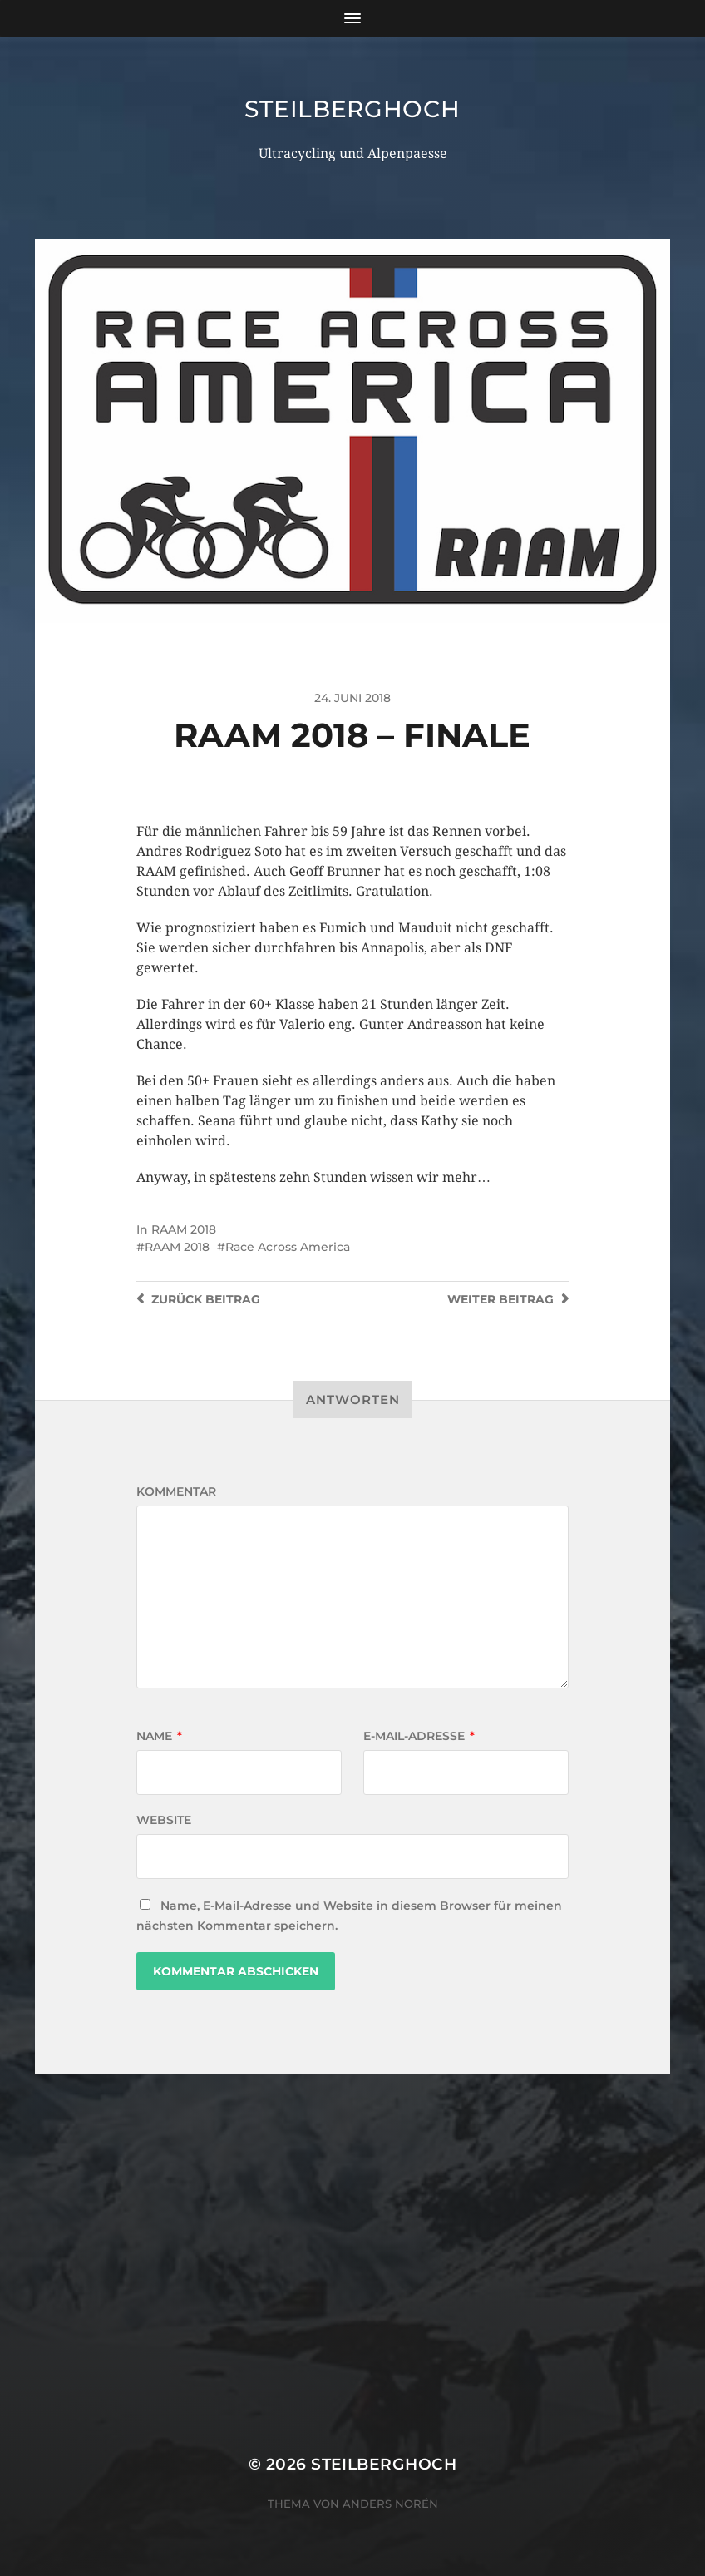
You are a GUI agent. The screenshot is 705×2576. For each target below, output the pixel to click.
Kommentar (176, 1491)
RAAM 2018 (183, 1229)
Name (159, 1735)
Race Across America (287, 1246)
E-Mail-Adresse (419, 1735)
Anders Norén (390, 2503)
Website (163, 1819)
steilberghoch (352, 109)
